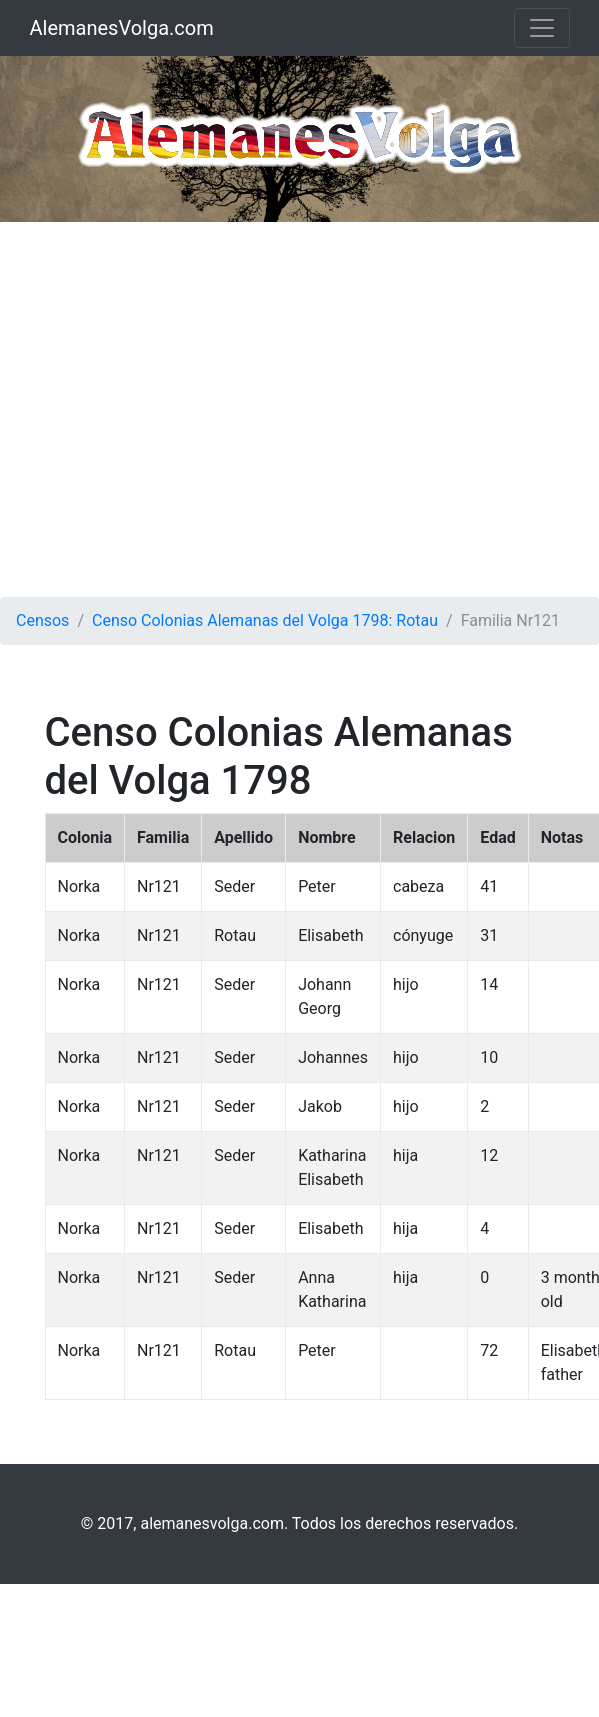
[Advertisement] (187, 409)
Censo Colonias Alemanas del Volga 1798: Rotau (265, 620)
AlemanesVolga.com (122, 28)
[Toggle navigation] (542, 28)
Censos (42, 620)
